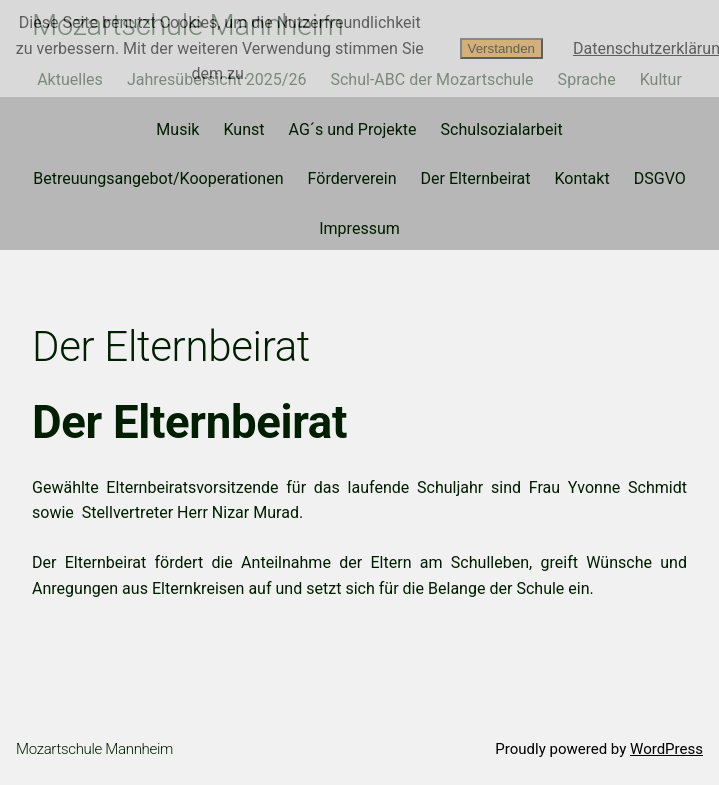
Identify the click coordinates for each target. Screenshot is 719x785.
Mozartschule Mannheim (94, 749)
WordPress (666, 749)
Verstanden (501, 48)
